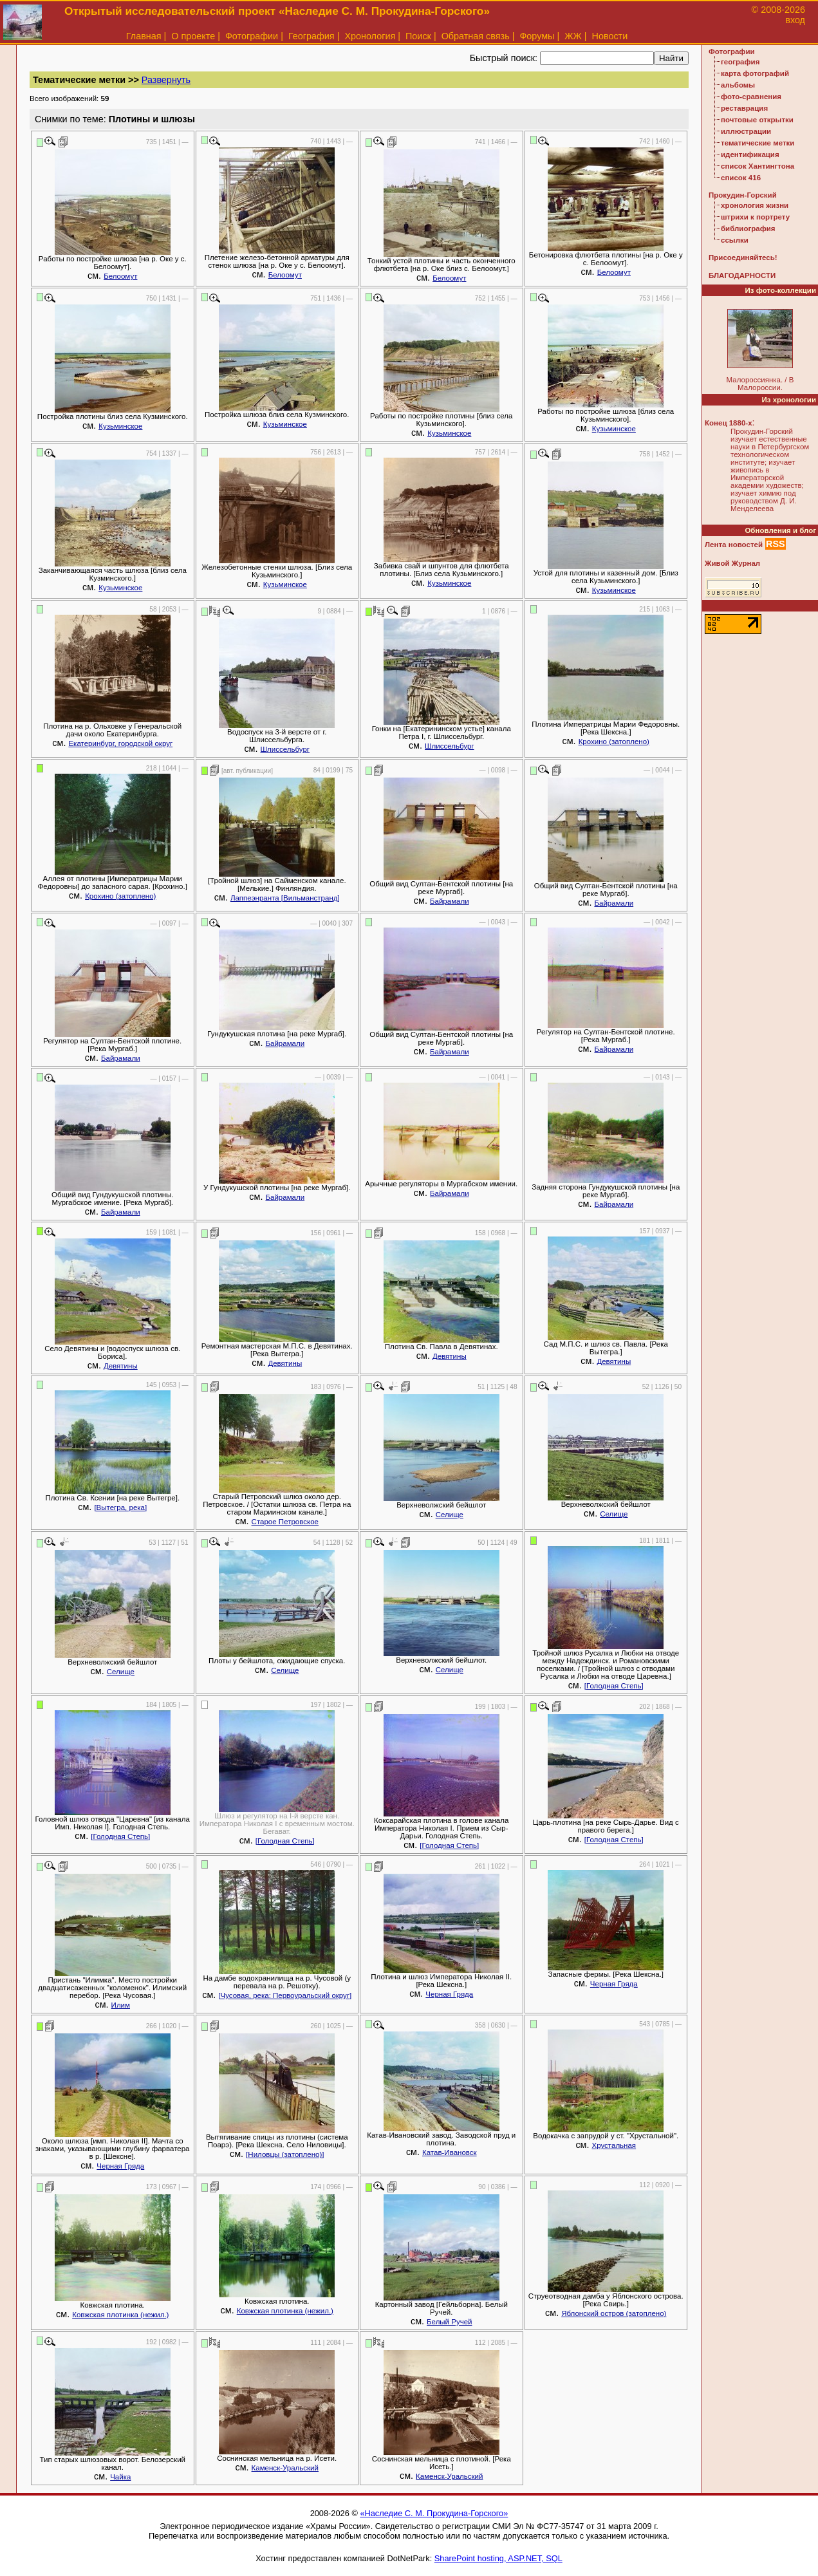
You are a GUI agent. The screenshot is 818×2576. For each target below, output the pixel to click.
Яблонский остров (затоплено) (613, 2313)
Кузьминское (120, 426)
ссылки (734, 240)
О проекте (193, 36)
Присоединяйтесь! (743, 257)
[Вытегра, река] (120, 1507)
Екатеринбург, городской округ (120, 743)
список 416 (741, 178)
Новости (610, 36)
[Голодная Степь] (614, 1686)
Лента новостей (734, 544)
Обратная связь (476, 36)
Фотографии (251, 36)
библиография (748, 228)
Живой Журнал (732, 563)
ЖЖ (573, 36)
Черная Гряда (449, 1994)
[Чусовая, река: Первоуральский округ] (284, 1995)
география (740, 62)
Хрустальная (613, 2145)
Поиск (418, 36)
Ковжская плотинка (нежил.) (120, 2315)
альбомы (738, 85)
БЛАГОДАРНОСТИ (742, 275)
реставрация (744, 108)
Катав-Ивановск (449, 2152)
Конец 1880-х (728, 423)
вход (795, 20)
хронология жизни (754, 205)
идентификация (750, 154)
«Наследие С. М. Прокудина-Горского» (434, 2513)
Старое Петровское (285, 1522)
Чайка (120, 2477)
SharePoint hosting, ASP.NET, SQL (498, 2558)
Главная (144, 36)
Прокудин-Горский (743, 195)
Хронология (369, 36)
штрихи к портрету (755, 217)
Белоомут (120, 276)
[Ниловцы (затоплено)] (285, 2154)
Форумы (536, 36)
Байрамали (449, 901)
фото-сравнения (751, 96)
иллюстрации (746, 131)
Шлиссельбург (285, 749)
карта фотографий (755, 73)
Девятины (121, 1366)
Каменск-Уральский (285, 2468)
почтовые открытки (757, 120)
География (311, 36)
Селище (449, 1514)
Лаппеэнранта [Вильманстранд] (285, 898)
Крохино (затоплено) (614, 741)
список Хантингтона (757, 166)
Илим (120, 2005)
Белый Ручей (449, 2322)
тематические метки (757, 143)
